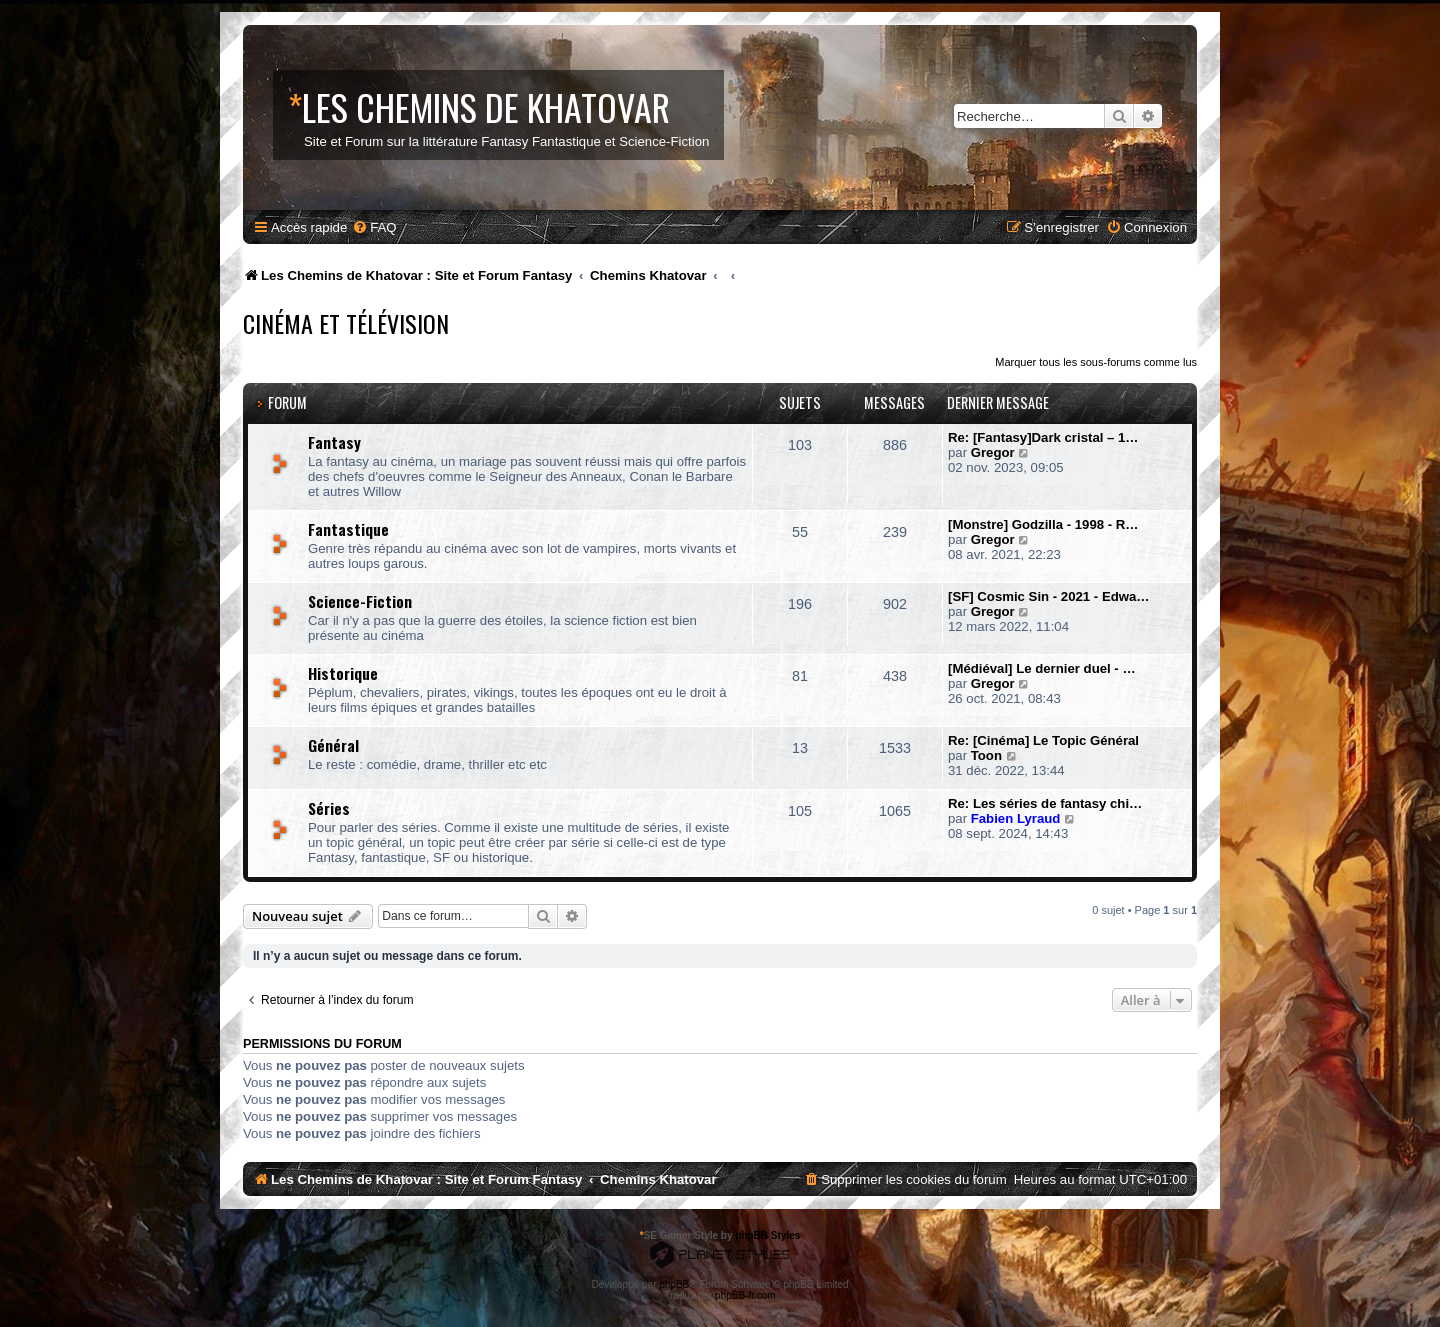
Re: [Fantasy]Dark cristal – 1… (1043, 437)
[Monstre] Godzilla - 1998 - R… (1043, 524)
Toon (986, 755)
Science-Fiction (360, 601)
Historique (343, 673)
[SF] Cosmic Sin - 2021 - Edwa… (1049, 596)
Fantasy (334, 442)
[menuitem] (374, 227)
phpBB (674, 1284)
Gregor (993, 452)
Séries (329, 808)
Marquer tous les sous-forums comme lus (1096, 362)
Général (333, 745)
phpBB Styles (767, 1235)
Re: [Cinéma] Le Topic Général (1043, 740)
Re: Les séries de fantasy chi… (1045, 803)
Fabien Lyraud (1016, 818)
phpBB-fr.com (745, 1295)
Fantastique (348, 529)
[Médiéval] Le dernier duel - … (1042, 668)
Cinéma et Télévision (346, 323)
